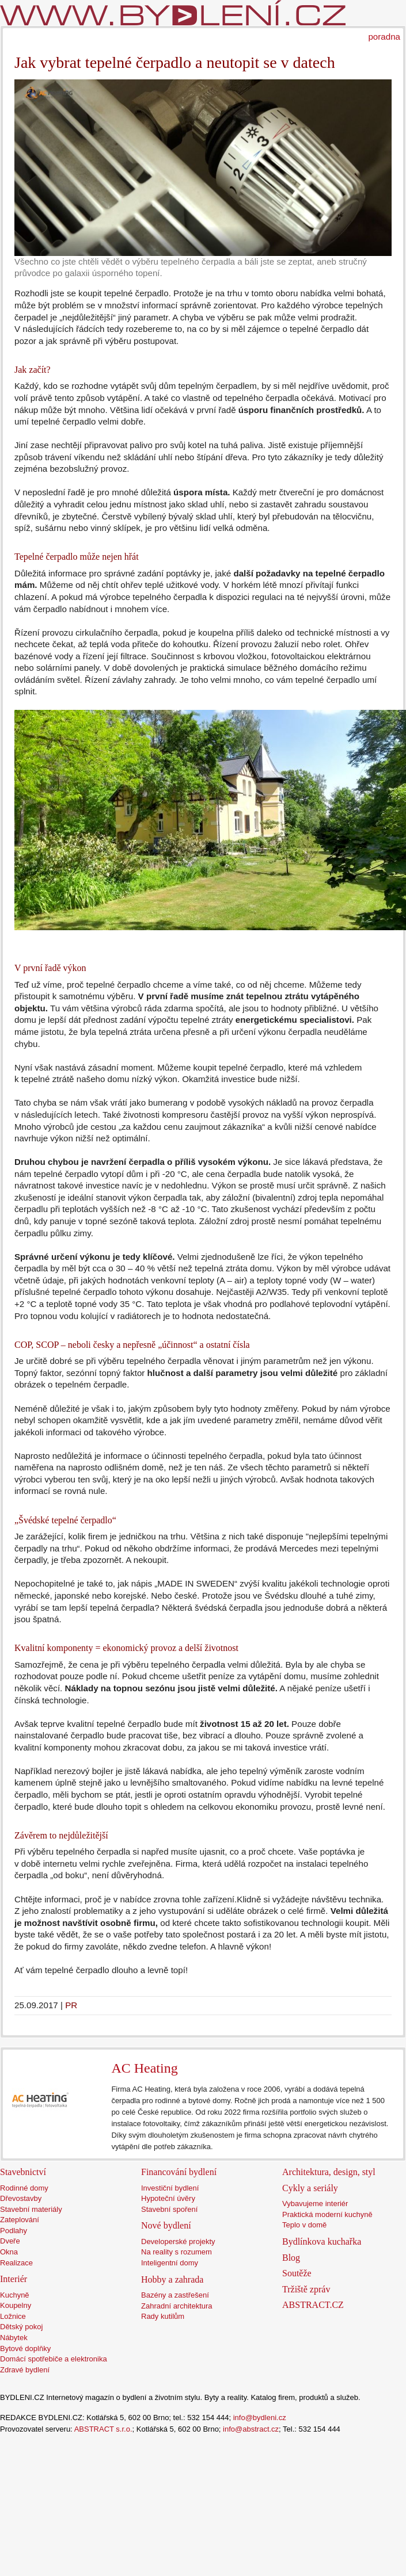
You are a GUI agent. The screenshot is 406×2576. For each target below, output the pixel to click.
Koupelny (15, 2305)
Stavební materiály (31, 2209)
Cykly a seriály (310, 2188)
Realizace (16, 2262)
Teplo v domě (304, 2224)
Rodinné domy (24, 2188)
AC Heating (144, 2068)
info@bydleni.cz (259, 2417)
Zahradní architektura (177, 2306)
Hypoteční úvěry (168, 2198)
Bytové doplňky (25, 2348)
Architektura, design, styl (328, 2172)
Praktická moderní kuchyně (327, 2214)
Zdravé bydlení (25, 2369)
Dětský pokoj (21, 2326)
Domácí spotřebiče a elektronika (53, 2359)
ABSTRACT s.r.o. (103, 2429)
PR (71, 2005)
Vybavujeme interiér (315, 2203)
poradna (384, 36)
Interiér (13, 2279)
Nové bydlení (166, 2225)
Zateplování (19, 2219)
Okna (9, 2252)
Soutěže (297, 2273)
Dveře (10, 2241)
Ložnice (13, 2316)
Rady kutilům (162, 2316)
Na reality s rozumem (176, 2252)
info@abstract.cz (251, 2429)
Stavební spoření (169, 2209)
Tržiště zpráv (306, 2289)
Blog (291, 2257)
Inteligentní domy (169, 2262)
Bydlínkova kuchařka (321, 2241)
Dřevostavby (20, 2198)
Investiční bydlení (170, 2188)
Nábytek (14, 2337)
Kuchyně (14, 2295)
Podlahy (13, 2230)
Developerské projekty (178, 2241)
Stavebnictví (23, 2172)
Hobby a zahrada (172, 2279)
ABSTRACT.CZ (313, 2305)
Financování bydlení (179, 2172)
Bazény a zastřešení (175, 2295)
